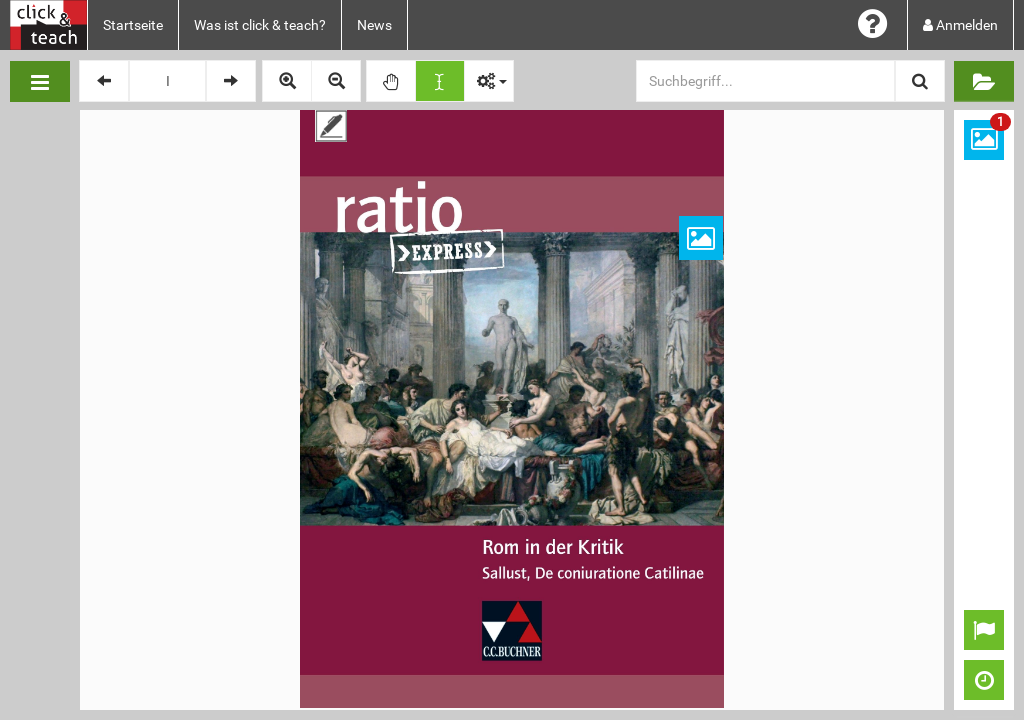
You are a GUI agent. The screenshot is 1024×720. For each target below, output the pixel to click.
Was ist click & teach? (260, 25)
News (374, 25)
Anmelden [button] (960, 25)
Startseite (133, 25)
